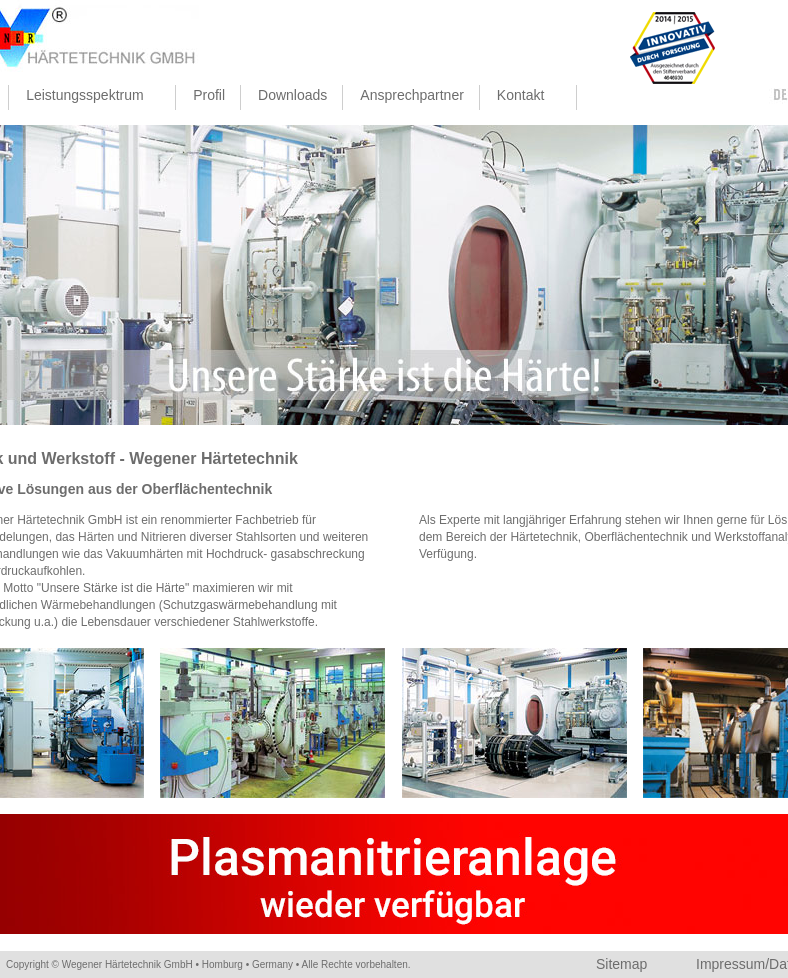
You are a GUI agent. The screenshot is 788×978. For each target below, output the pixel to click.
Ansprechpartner (412, 95)
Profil (209, 95)
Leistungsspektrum (88, 98)
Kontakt (523, 98)
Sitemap (621, 964)
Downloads (292, 95)
